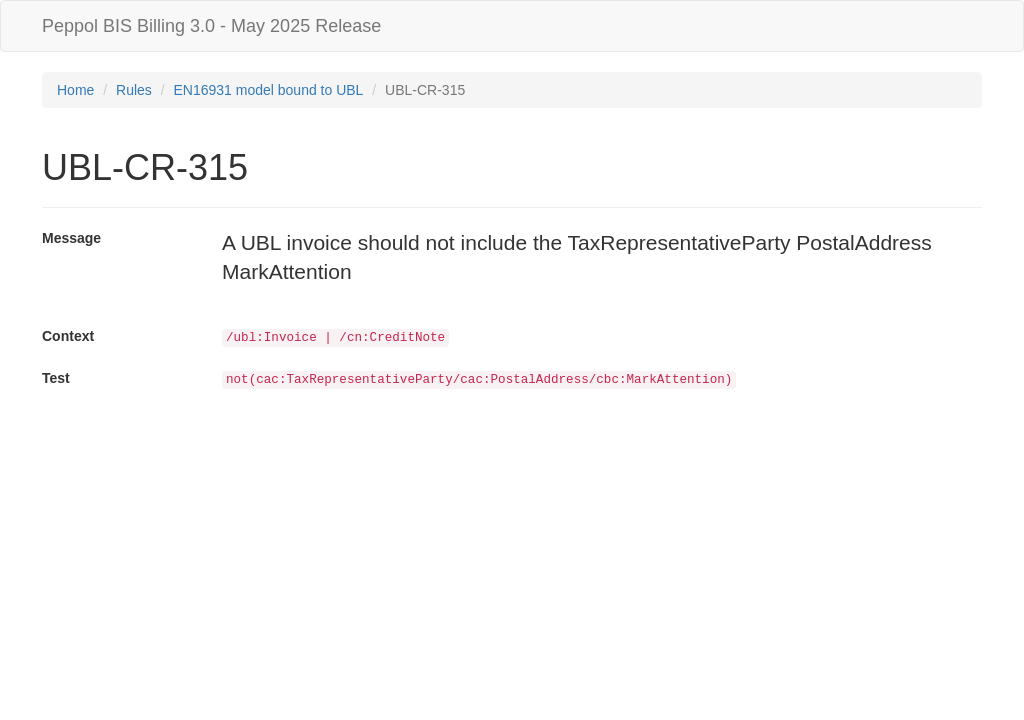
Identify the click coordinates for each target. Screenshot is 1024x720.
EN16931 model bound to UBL (269, 90)
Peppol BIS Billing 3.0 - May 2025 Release (211, 26)
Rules (134, 90)
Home (75, 90)
